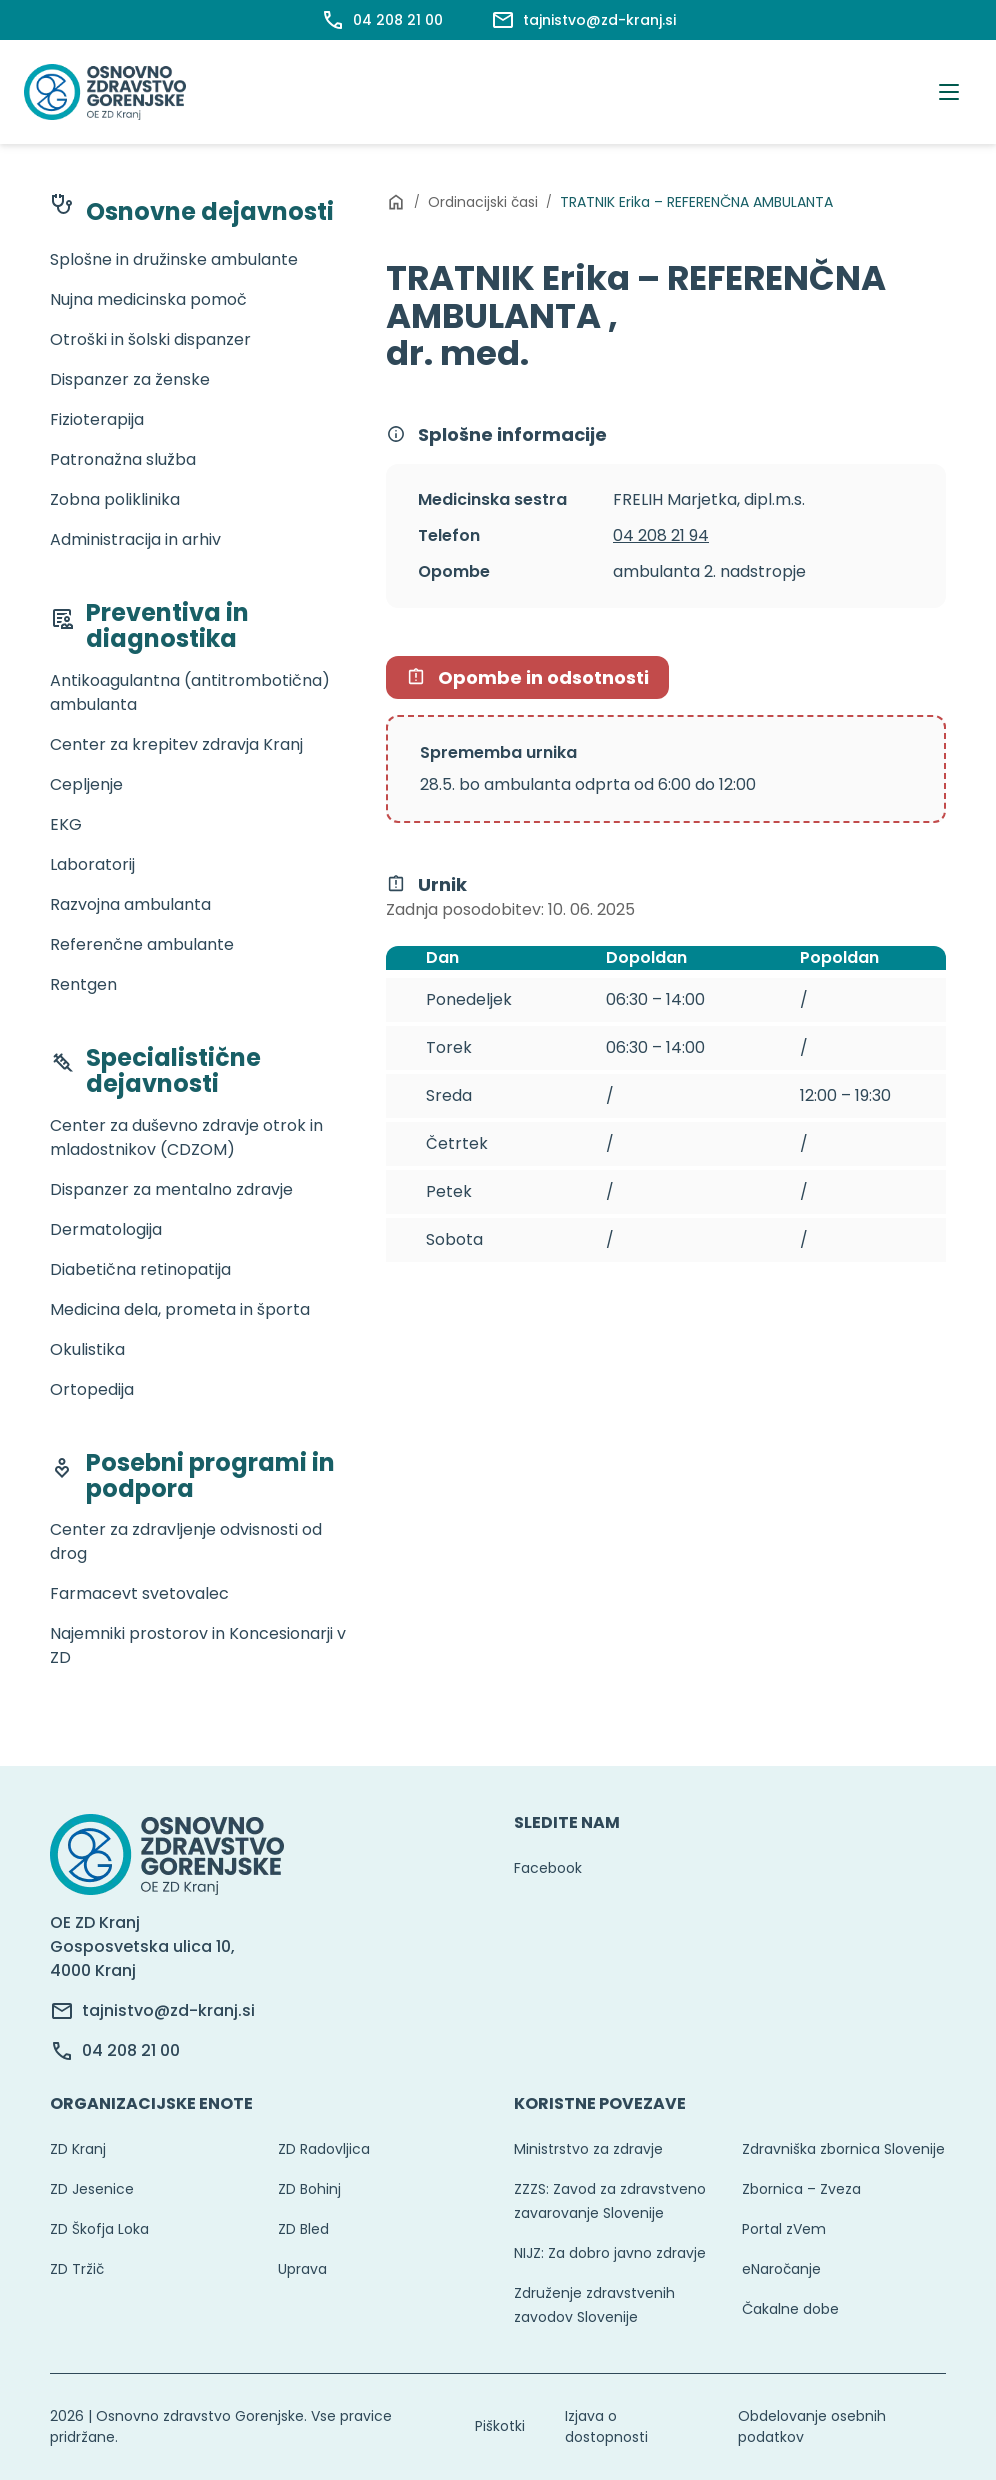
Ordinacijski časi (483, 202)
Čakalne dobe (790, 2309)
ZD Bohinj (309, 2189)
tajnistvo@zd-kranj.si (168, 2010)
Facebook (548, 1868)
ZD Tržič (77, 2269)
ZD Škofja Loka (99, 2229)
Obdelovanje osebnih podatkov (812, 2426)
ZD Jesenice (92, 2189)
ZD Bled (303, 2229)
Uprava (302, 2269)
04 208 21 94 (661, 535)
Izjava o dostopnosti (606, 2426)
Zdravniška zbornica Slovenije (843, 2149)
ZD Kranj (78, 2149)
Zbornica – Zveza (801, 2189)
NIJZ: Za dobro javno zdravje (610, 2253)
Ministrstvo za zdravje (588, 2149)
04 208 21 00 (131, 2050)
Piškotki (500, 2426)
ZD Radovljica (324, 2149)
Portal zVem (784, 2229)
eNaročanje (781, 2269)
